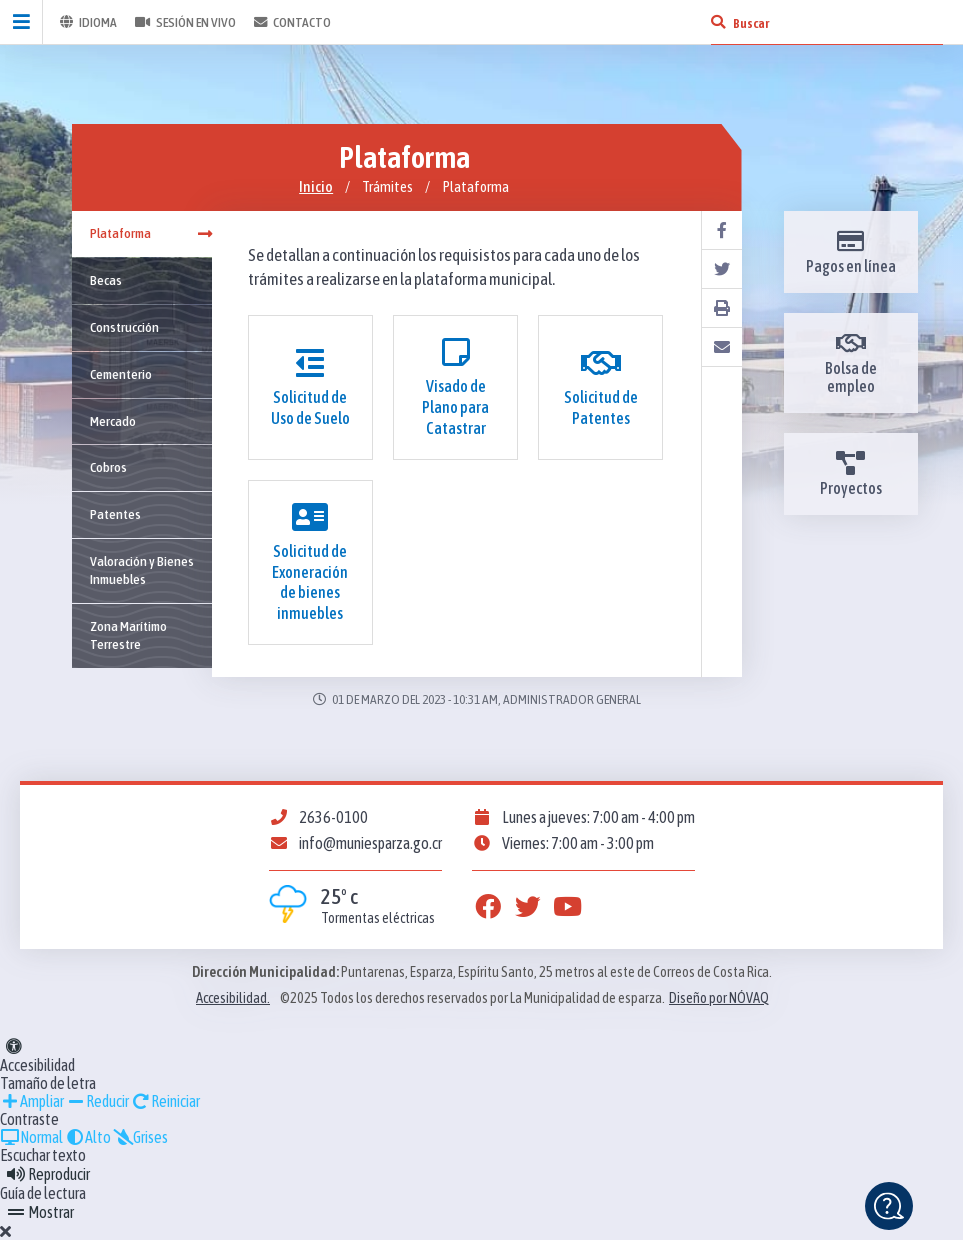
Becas (106, 280)
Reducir (97, 1101)
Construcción (124, 327)
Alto (88, 1137)
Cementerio (121, 374)
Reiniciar (165, 1101)
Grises (140, 1137)
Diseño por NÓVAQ (719, 998)
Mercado (113, 421)
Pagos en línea (851, 252)
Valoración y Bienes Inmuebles (142, 570)
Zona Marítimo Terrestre (128, 635)
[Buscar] (718, 22)
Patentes (115, 514)
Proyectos (851, 474)
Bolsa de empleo (851, 363)
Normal (31, 1137)
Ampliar (32, 1101)
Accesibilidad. (233, 998)
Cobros (108, 467)
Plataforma (151, 233)
